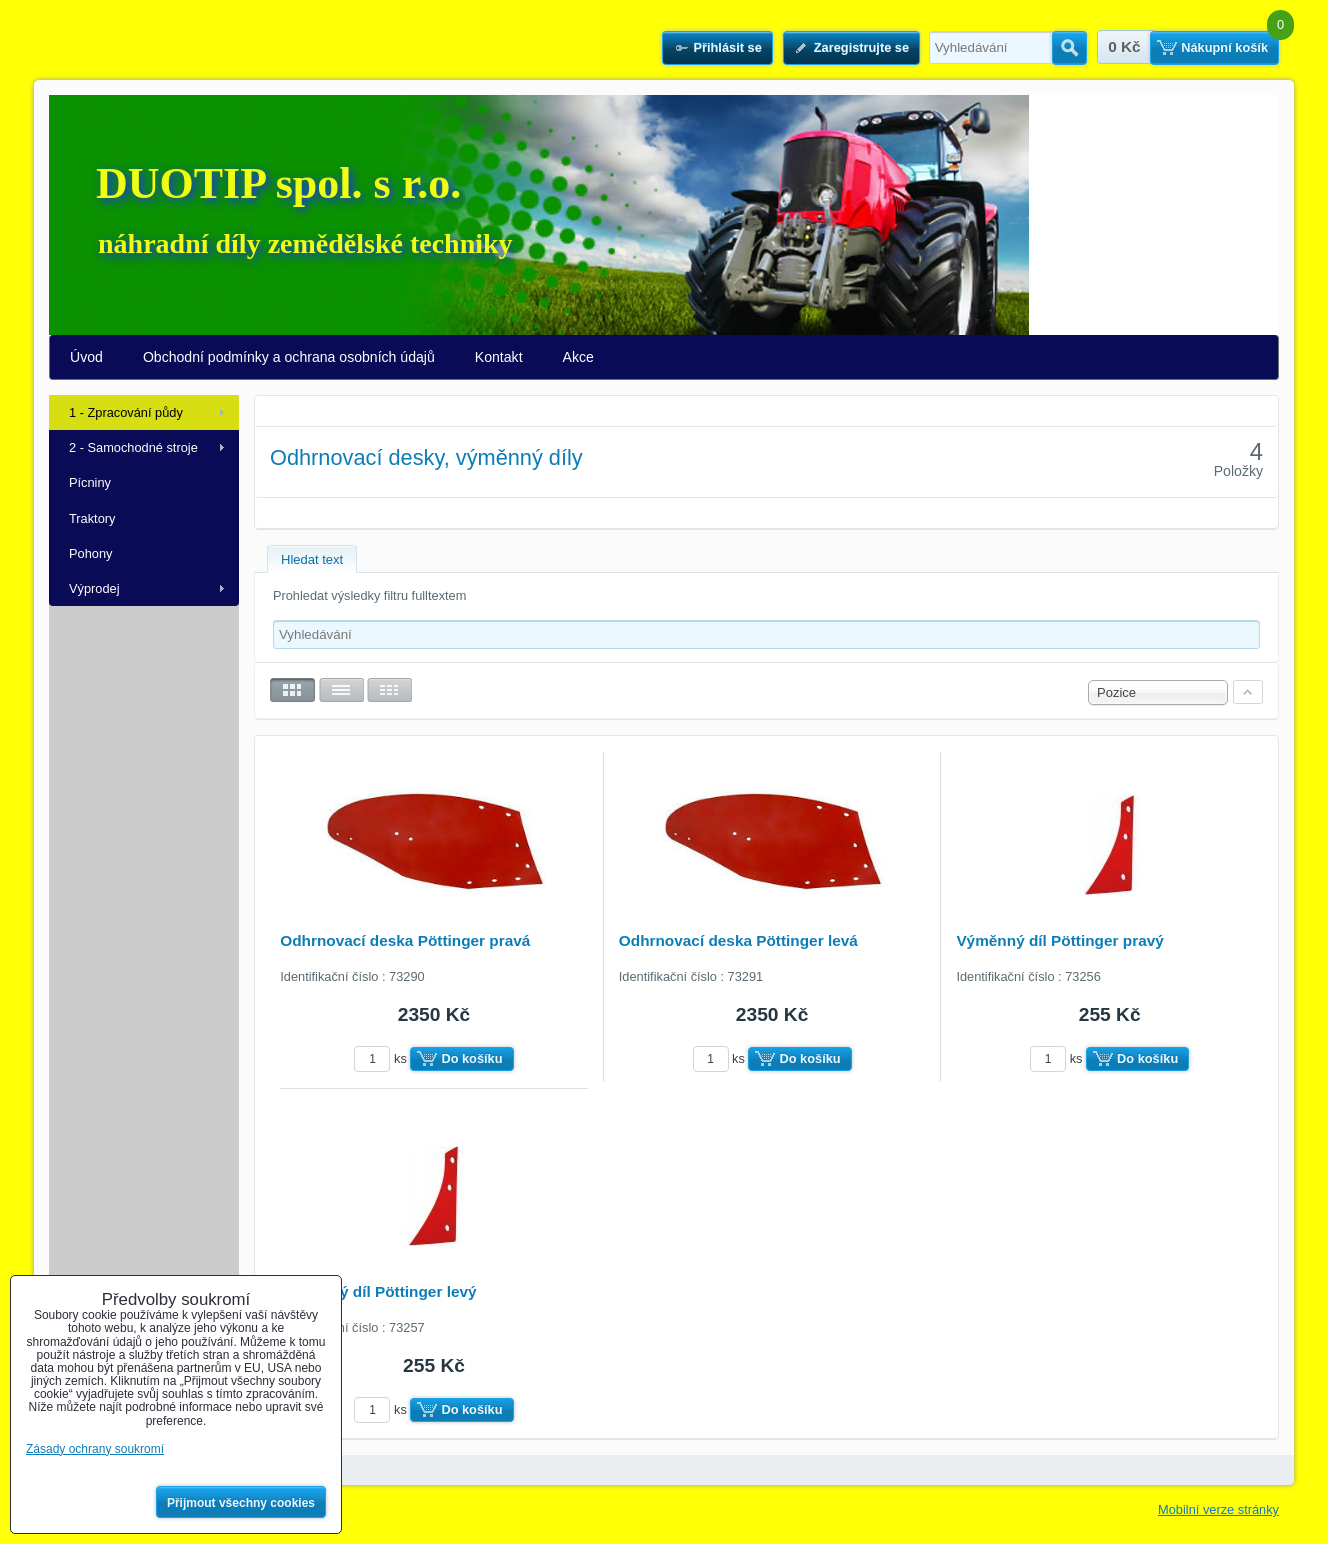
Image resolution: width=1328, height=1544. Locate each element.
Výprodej (94, 588)
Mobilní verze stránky (1218, 1509)
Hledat (1069, 48)
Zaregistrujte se (861, 47)
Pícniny (90, 482)
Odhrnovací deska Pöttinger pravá (405, 940)
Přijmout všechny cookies (241, 1503)
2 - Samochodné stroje (133, 447)
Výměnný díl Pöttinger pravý (1059, 940)
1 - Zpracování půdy (126, 412)
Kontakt (499, 357)
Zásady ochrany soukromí (95, 1449)
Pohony (90, 553)
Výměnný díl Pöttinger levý (378, 1291)
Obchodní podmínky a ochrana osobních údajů (289, 357)
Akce (578, 357)
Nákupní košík (1224, 47)
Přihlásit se (727, 47)
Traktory (92, 518)
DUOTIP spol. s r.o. (278, 183)
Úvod (86, 357)
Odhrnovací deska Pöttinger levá (738, 940)
